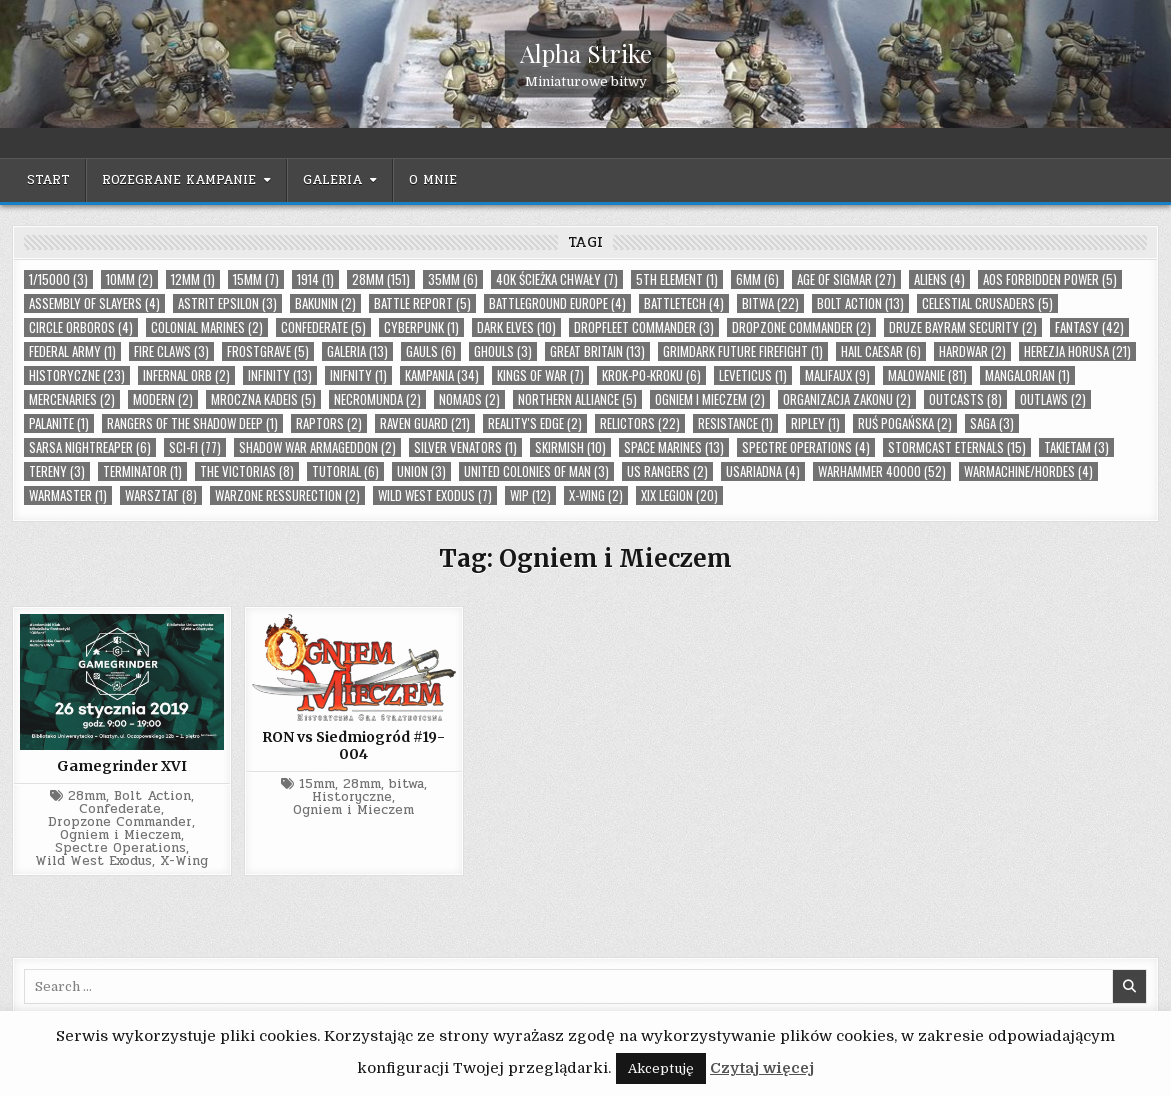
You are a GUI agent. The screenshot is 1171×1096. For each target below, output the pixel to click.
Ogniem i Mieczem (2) (710, 399)
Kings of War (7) (540, 375)
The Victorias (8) (247, 471)
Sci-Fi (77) (195, 447)
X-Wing (184, 861)
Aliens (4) (939, 279)
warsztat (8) (161, 495)
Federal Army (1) (72, 351)
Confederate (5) (323, 327)
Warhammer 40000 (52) (882, 471)
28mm (87, 796)
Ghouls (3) (503, 351)
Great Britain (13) (597, 351)
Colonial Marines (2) (207, 327)
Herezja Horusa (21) (1077, 351)
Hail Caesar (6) (881, 351)
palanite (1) (59, 423)
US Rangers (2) (667, 471)
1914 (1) (315, 279)
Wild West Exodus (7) (435, 495)
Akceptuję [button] (661, 1068)
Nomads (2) (469, 399)
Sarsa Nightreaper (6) (90, 447)
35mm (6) (453, 279)
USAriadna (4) (763, 471)
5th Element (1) (677, 279)
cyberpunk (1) (421, 327)
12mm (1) (193, 279)
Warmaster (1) (68, 495)
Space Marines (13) (674, 447)
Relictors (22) (640, 423)
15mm (317, 784)
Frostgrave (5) (268, 351)
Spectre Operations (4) (806, 447)
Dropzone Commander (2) (801, 327)
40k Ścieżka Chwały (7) (557, 279)
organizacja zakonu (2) (847, 399)
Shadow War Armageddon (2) (317, 447)
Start (48, 180)
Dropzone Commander (120, 822)
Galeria (332, 180)
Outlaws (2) (1053, 399)
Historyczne (352, 797)
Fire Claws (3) (171, 351)
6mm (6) (757, 279)
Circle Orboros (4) (81, 327)
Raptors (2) (329, 423)
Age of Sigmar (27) (846, 279)
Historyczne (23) (77, 375)
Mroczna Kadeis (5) (263, 399)
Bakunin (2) (325, 303)
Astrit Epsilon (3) (227, 303)
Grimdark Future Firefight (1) (743, 351)
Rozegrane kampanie (179, 180)
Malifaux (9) (837, 375)
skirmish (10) (570, 447)
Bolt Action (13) (860, 303)
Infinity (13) (280, 375)
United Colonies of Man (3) (536, 471)
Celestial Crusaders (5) (987, 303)
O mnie (433, 180)
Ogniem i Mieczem (120, 835)
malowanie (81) (927, 375)
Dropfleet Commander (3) (644, 327)
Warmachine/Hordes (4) (1028, 471)
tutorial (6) (345, 471)
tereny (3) (57, 471)
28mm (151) (381, 279)
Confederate (120, 809)
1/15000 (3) (58, 279)
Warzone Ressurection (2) (287, 495)
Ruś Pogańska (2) (905, 423)
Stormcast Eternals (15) (957, 447)
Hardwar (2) (972, 351)
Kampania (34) (442, 375)
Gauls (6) (431, 351)
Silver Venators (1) (465, 447)
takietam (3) (1076, 447)
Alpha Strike (586, 53)
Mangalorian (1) (1027, 375)
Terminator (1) (142, 471)
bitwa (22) (770, 303)
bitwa (406, 784)
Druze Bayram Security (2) (963, 327)
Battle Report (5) (422, 303)
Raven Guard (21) (425, 423)
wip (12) (530, 495)
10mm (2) (129, 279)
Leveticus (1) (753, 375)
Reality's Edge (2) (535, 423)
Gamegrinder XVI (122, 766)
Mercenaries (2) (72, 399)
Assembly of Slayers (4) (94, 303)
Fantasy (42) (1089, 327)
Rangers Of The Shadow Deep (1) (192, 423)
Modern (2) (163, 399)
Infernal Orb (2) (186, 375)
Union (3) (421, 471)
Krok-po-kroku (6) (651, 375)
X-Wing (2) (596, 495)
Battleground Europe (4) (557, 303)
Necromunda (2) (377, 399)
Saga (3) (992, 423)
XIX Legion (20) (679, 495)
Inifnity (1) (358, 375)
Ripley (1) (815, 423)
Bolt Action (152, 796)
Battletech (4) (684, 303)
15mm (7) (256, 279)
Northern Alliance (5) (577, 399)
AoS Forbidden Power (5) (1050, 279)
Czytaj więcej (762, 1068)
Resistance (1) (735, 423)
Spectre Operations (120, 848)
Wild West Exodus (93, 861)
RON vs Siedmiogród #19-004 (353, 745)
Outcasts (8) (965, 399)
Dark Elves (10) (516, 327)
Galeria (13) (357, 351)
